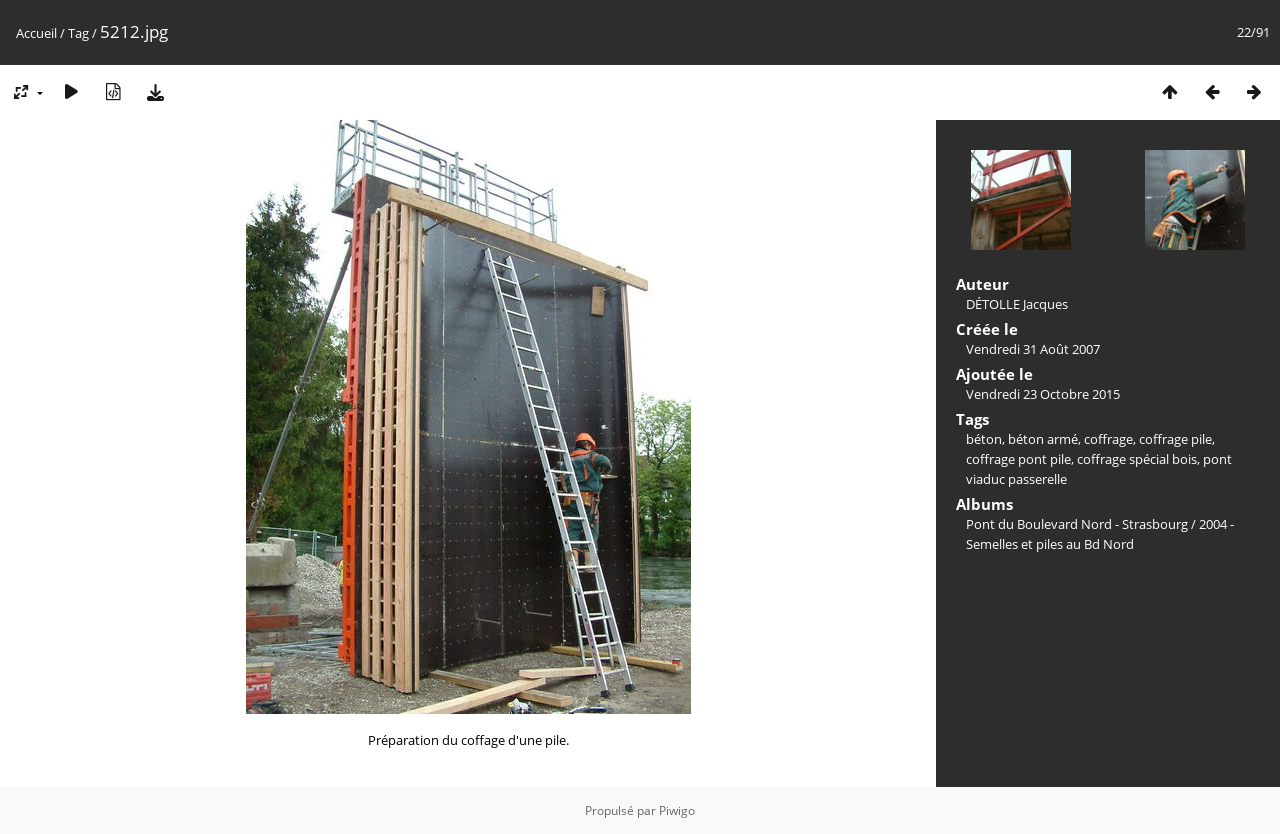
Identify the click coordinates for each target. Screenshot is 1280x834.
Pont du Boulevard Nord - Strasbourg (1077, 524)
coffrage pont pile (1018, 459)
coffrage (1108, 439)
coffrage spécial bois (1137, 459)
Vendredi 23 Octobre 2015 (1043, 394)
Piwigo (677, 810)
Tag (78, 33)
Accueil (36, 33)
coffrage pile (1175, 439)
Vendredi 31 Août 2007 (1033, 349)
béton (984, 439)
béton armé (1043, 439)
